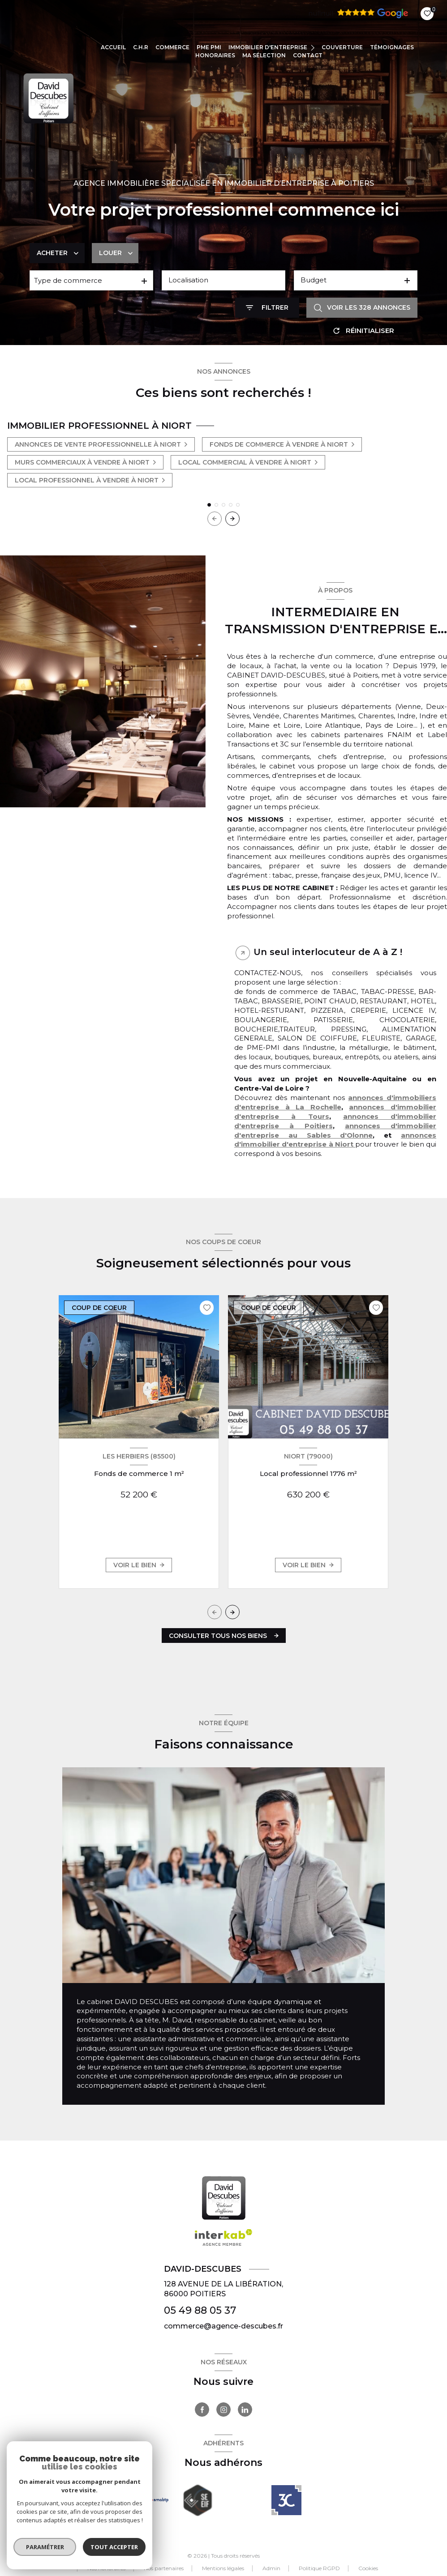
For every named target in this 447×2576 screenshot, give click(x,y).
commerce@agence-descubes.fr (223, 2326)
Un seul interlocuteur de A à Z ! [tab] (328, 952)
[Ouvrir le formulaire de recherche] (267, 308)
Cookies (368, 2568)
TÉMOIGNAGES (392, 47)
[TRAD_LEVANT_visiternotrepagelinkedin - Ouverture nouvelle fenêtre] (245, 2409)
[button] (232, 519)
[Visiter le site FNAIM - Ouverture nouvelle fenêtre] (109, 2500)
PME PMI (209, 47)
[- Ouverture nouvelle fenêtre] (286, 2500)
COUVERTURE (342, 47)
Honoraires (215, 55)
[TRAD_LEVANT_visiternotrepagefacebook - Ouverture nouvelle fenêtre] (202, 2409)
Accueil (113, 47)
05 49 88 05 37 (200, 2310)
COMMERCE (172, 47)
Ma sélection (264, 55)
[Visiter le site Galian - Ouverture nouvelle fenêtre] (153, 2500)
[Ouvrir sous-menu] (313, 47)
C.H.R (140, 47)
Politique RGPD (319, 2568)
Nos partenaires (164, 2568)
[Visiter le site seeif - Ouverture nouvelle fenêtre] (198, 2500)
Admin (271, 2568)
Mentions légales (223, 2568)
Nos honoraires (106, 2568)
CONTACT (307, 55)
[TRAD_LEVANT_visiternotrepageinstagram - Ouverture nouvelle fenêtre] (223, 2409)
